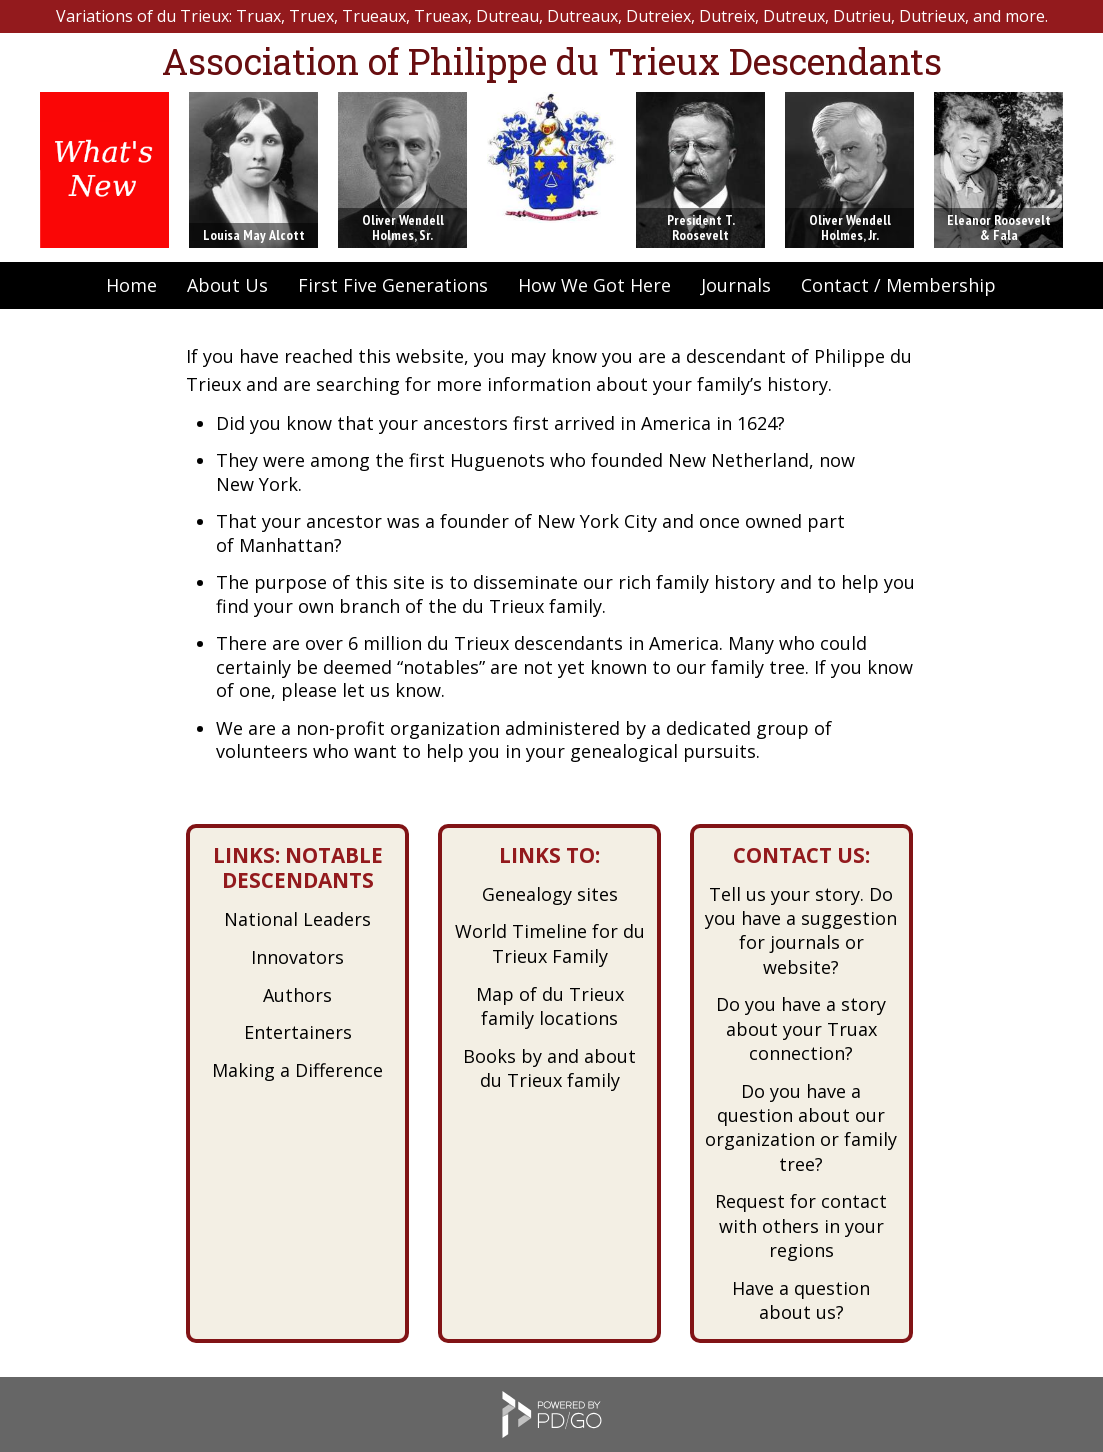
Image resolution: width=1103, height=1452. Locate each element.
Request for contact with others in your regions (801, 1225)
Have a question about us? (801, 1300)
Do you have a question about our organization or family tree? (801, 1127)
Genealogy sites (550, 894)
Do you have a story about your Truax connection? (801, 1028)
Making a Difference (297, 1070)
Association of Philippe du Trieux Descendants (552, 61)
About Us (227, 285)
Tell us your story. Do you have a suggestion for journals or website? (801, 930)
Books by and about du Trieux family (549, 1068)
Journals (736, 285)
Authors (297, 995)
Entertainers (298, 1032)
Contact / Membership (898, 285)
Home (131, 285)
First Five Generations (393, 285)
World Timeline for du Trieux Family (550, 943)
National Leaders (297, 919)
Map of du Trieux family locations (550, 1006)
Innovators (297, 957)
